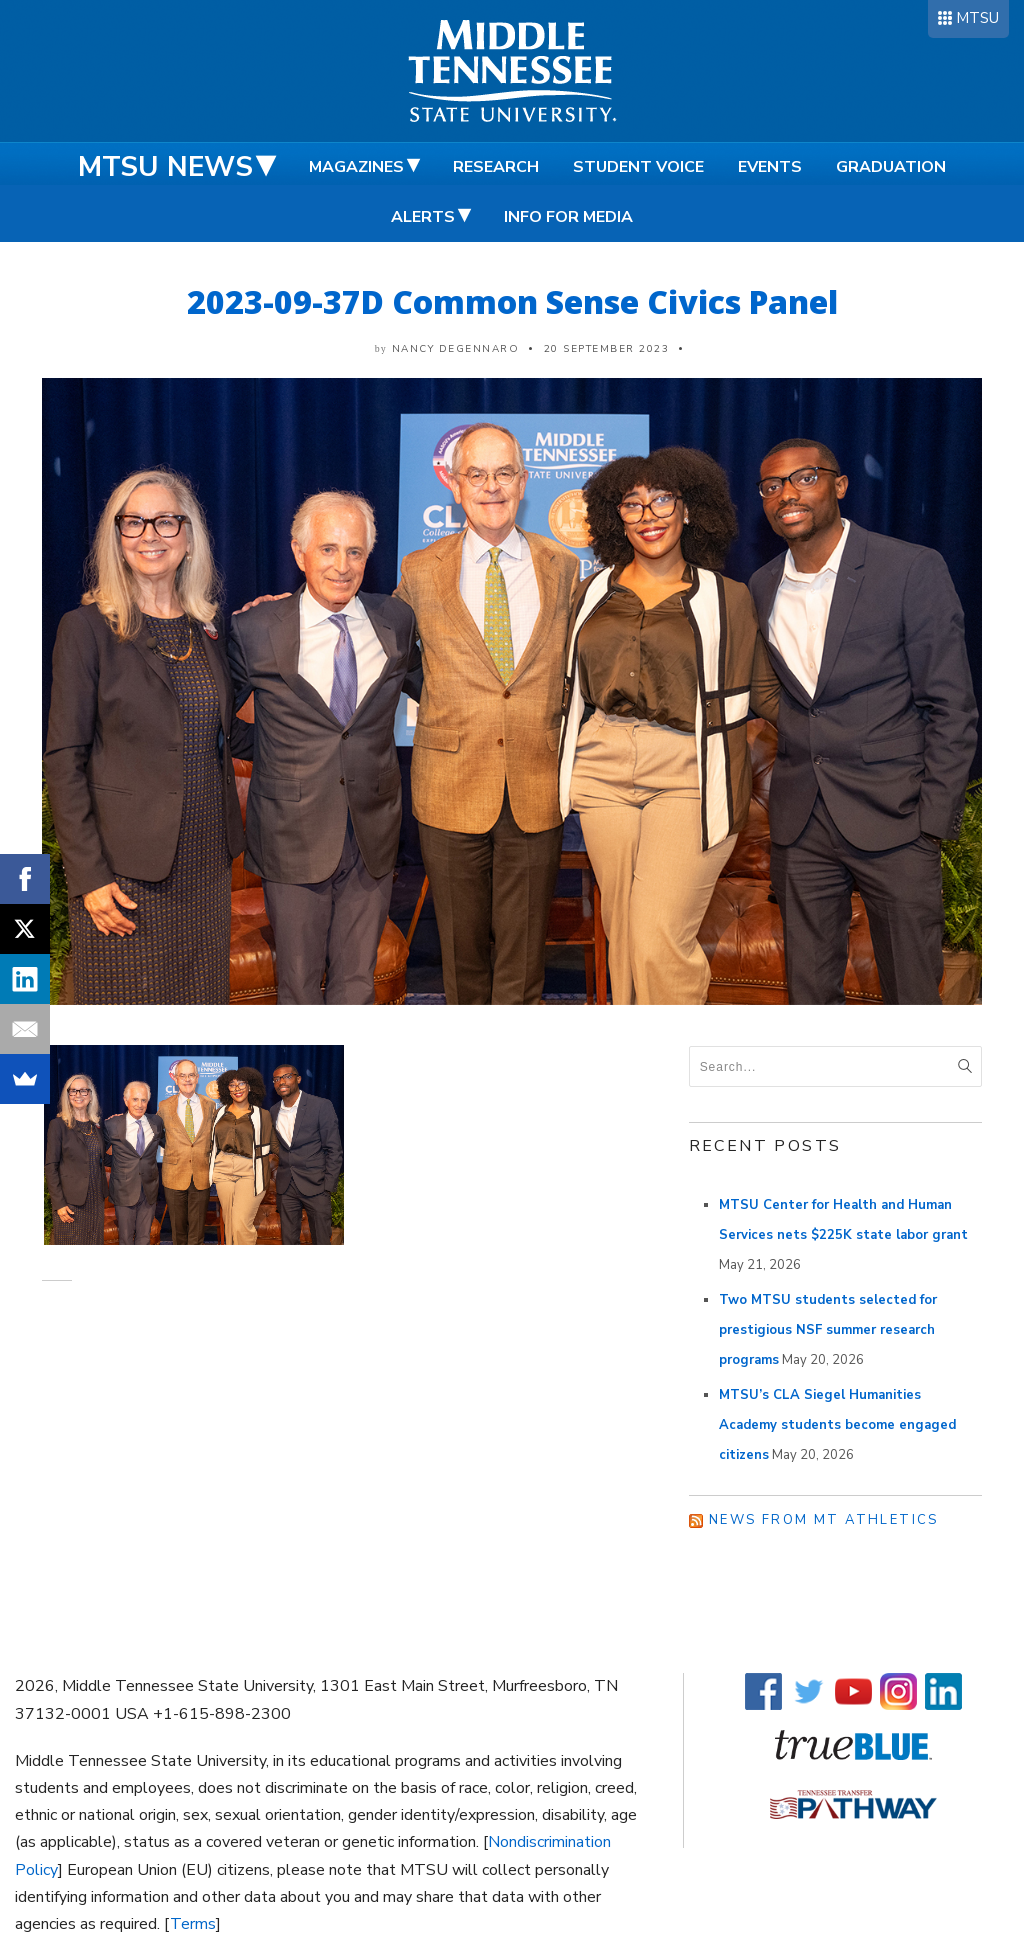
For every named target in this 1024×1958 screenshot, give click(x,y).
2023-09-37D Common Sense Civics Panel (512, 301)
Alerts (423, 217)
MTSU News (165, 167)
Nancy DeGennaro (456, 349)
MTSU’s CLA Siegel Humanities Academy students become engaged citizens (837, 1425)
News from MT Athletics (824, 1520)
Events (770, 167)
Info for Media (568, 217)
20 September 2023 (607, 349)
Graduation (891, 167)
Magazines (356, 167)
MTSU (977, 18)
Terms (193, 1924)
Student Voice (638, 167)
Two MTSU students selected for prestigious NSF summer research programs (828, 1330)
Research (496, 167)
